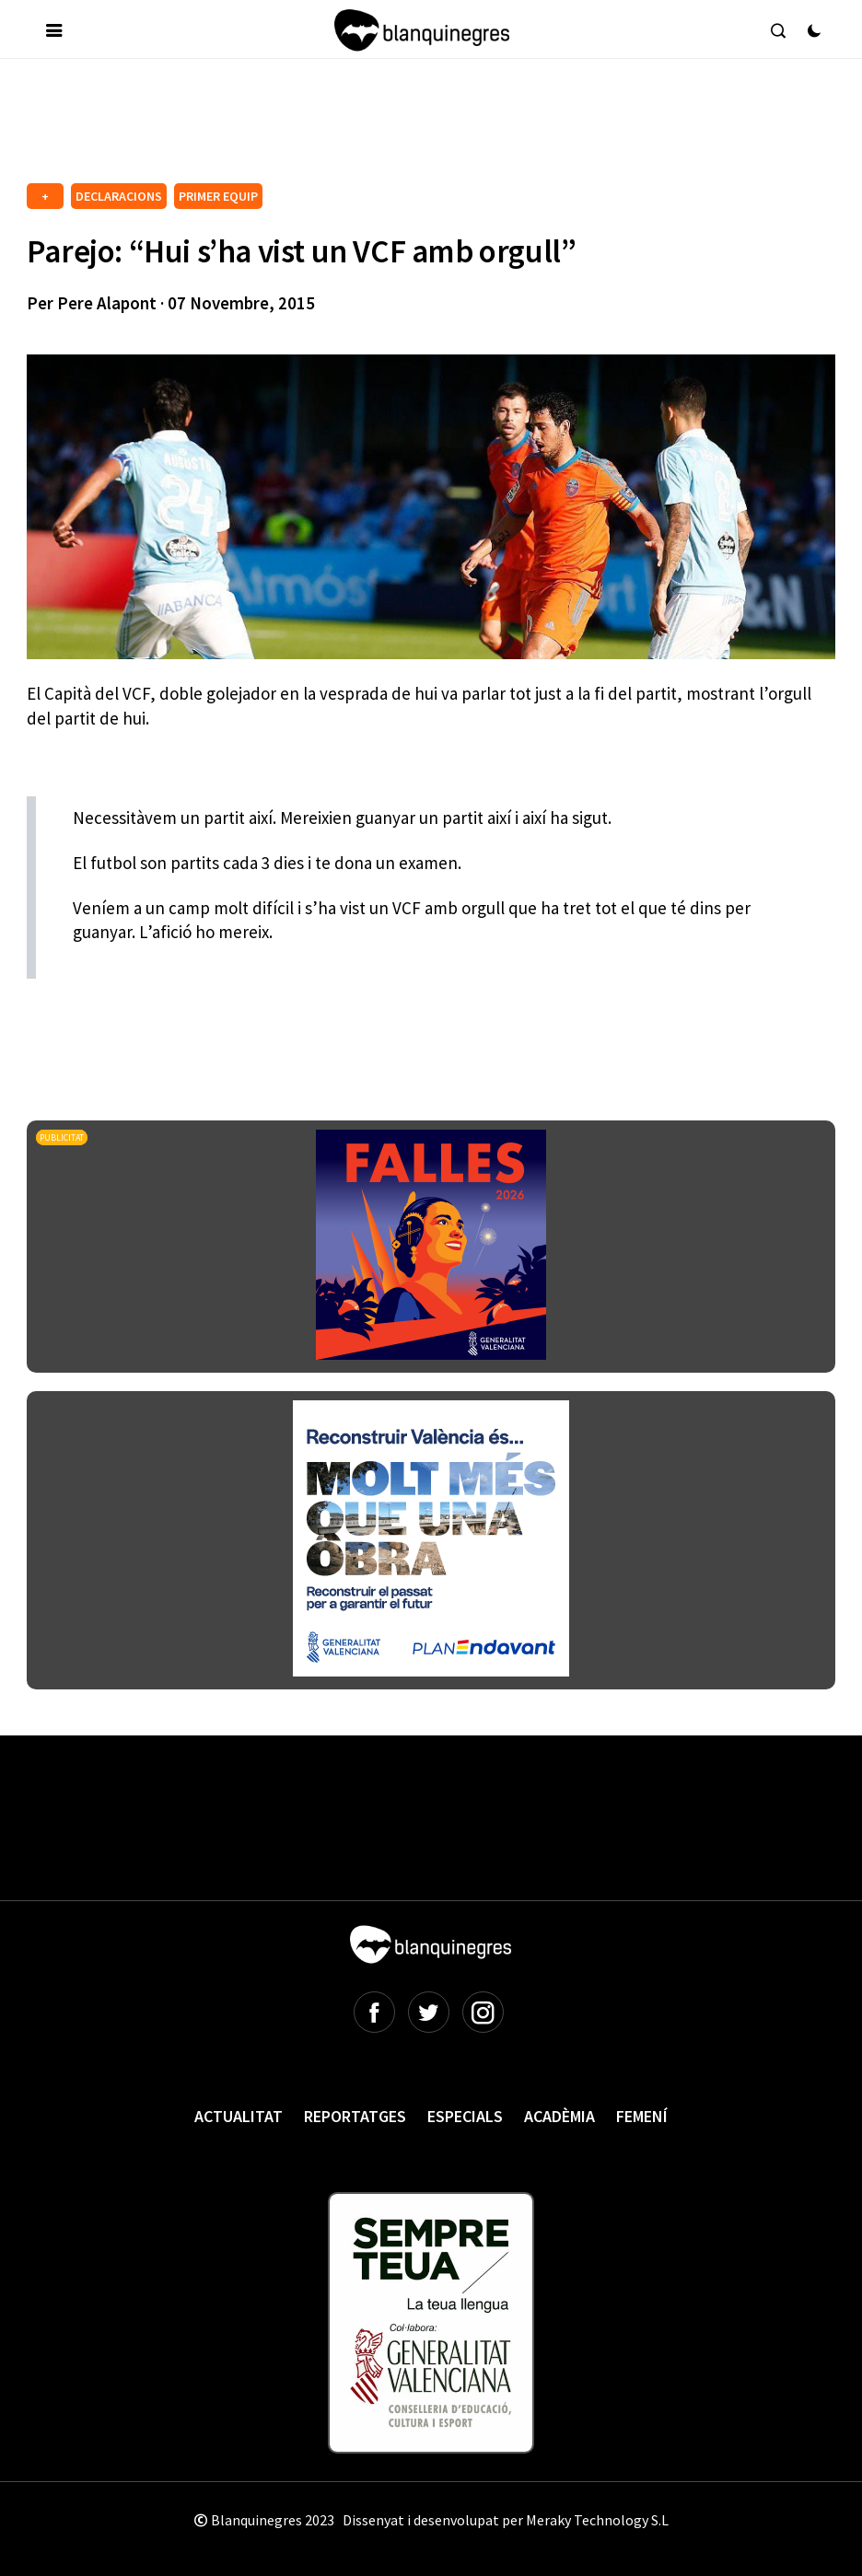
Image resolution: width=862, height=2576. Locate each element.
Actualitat (238, 2116)
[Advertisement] (362, 128)
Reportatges (355, 2116)
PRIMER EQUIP (218, 196)
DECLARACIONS (119, 196)
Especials (465, 2116)
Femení (642, 2116)
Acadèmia (559, 2116)
